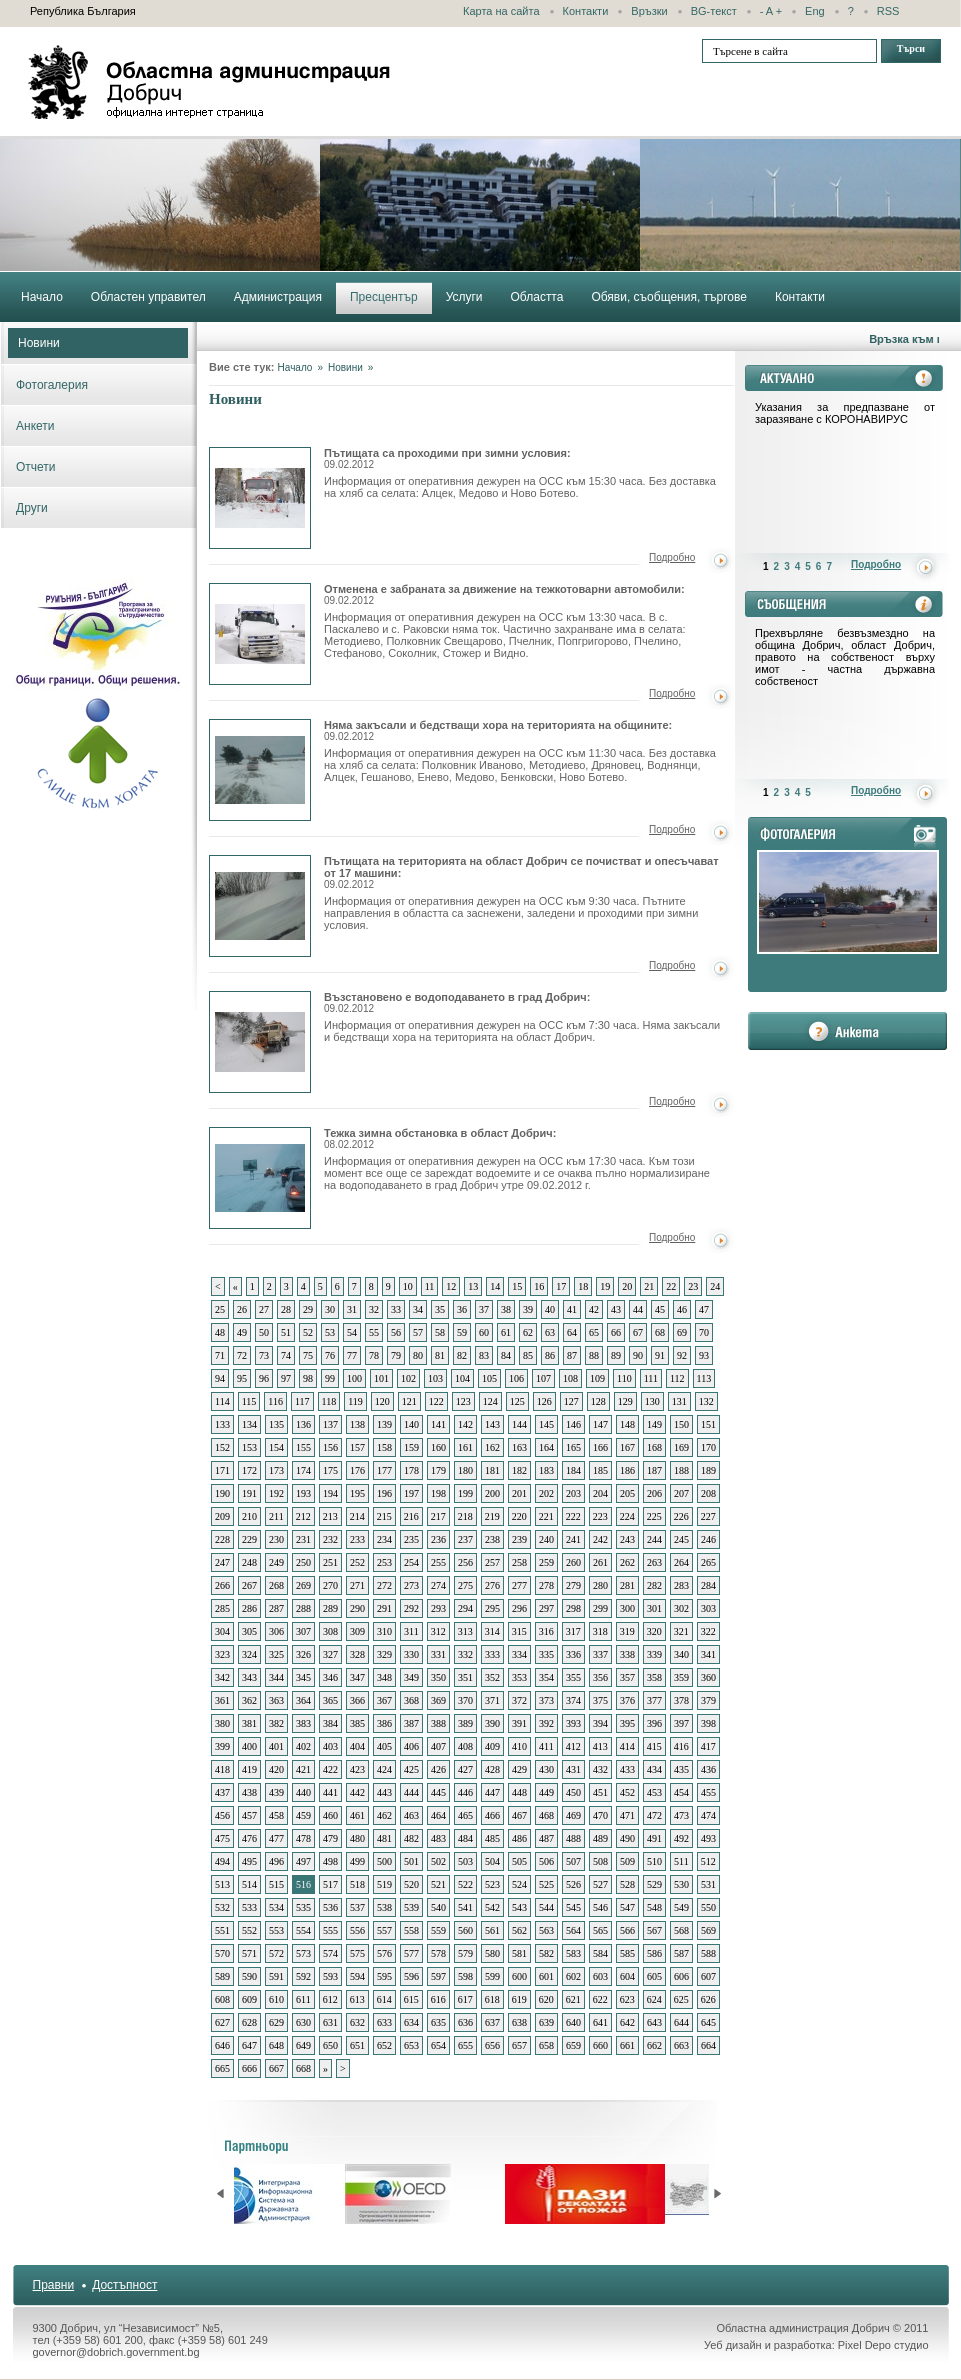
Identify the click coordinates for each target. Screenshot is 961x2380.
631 (330, 2022)
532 (222, 1907)
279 (573, 1585)
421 (303, 1769)
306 (276, 1631)
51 (286, 1332)
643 (654, 2022)
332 (465, 1654)
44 (638, 1309)
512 (708, 1861)
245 (681, 1539)
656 (492, 2045)
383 (303, 1723)
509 (627, 1861)
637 (492, 2022)
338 (627, 1654)
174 (303, 1470)
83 (484, 1355)
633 (384, 2022)
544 (546, 1907)
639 (546, 2022)
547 (627, 1907)
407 (438, 1746)
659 (573, 2045)
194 (330, 1493)
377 (654, 1700)
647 (249, 2045)
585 (627, 1953)
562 (519, 1930)
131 (679, 1401)
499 (357, 1861)
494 (222, 1861)
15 (517, 1286)
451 (600, 1792)
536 (330, 1907)
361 (222, 1700)
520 (411, 1884)
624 (654, 1999)
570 (222, 1953)
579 (465, 1953)
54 (352, 1332)
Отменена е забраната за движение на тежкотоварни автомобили (260, 634)
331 (438, 1654)
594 (357, 1976)
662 (654, 2045)
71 (220, 1355)
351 (465, 1677)
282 (654, 1585)
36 (462, 1309)
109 (597, 1378)
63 (550, 1332)
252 (357, 1562)
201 (519, 1493)
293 (438, 1608)
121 (409, 1401)
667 (276, 2068)
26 (242, 1309)
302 (681, 1608)
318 (600, 1631)
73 (264, 1355)
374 (573, 1700)
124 (490, 1401)
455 (708, 1792)
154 (276, 1447)
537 (357, 1907)
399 (222, 1746)
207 (681, 1493)
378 (681, 1700)
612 (330, 1999)
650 (330, 2045)
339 (654, 1654)
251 (330, 1562)
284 (708, 1585)
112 (677, 1378)
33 (396, 1309)
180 (465, 1470)
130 (652, 1401)
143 (492, 1424)
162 (492, 1447)
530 (681, 1884)
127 (571, 1401)
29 (308, 1309)
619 (519, 1999)
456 (222, 1815)
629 (276, 2022)
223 (600, 1516)
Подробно (672, 557)
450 (573, 1792)
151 (708, 1424)
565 (600, 1930)
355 (573, 1677)
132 (706, 1401)
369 (438, 1700)
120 (382, 1401)
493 (708, 1838)
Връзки (649, 11)
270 (330, 1585)
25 (220, 1309)
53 (330, 1332)
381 (249, 1723)
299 (600, 1608)
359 (681, 1677)
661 (627, 2045)
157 (357, 1447)
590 (249, 1976)
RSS (888, 11)
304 (222, 1631)
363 (276, 1700)
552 (249, 1930)
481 (384, 1838)
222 (573, 1516)
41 (572, 1309)
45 (660, 1309)
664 (708, 2045)
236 (438, 1539)
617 (465, 1999)
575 (357, 1953)
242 (600, 1539)
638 (519, 2022)
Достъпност (124, 2285)
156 (330, 1447)
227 (708, 1516)
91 (660, 1355)
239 (519, 1539)
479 (330, 1838)
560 (465, 1930)
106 (516, 1378)
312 (438, 1631)
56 (396, 1332)
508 (600, 1861)
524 (519, 1884)
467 (519, 1815)
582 (546, 1953)
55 (374, 1332)
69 (682, 1332)
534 (276, 1907)
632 (357, 2022)
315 (519, 1631)
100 (354, 1378)
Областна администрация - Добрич (210, 82)
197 (411, 1493)
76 (330, 1355)
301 (654, 1608)
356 (600, 1677)
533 (249, 1907)
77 (352, 1355)
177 (384, 1470)
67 (638, 1332)
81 (440, 1355)
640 (573, 2022)
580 (492, 1953)
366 (357, 1700)
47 (704, 1309)
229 (249, 1539)
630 (303, 2022)
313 (465, 1631)
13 (473, 1286)
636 (465, 2022)
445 (438, 1792)
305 (249, 1631)
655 (465, 2045)
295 (492, 1608)
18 (583, 1286)
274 (438, 1585)
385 (357, 1723)
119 (355, 1401)
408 (465, 1746)
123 (463, 1401)
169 (681, 1447)
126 (544, 1401)
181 (492, 1470)
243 (627, 1539)
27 (264, 1309)
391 (519, 1723)
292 (411, 1608)
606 (681, 1976)
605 (654, 1976)
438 (249, 1792)
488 (573, 1838)
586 (654, 1953)
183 (546, 1470)
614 (384, 1999)
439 (276, 1792)
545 (573, 1907)
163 (519, 1447)
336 (573, 1654)
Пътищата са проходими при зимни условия (260, 498)
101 (381, 1378)
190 (222, 1493)
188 (681, 1470)
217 (438, 1516)
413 (600, 1746)
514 (249, 1884)
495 (249, 1861)
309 (357, 1631)
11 (430, 1286)
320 (654, 1631)
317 (573, 1631)
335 (546, 1654)
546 (600, 1907)
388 (438, 1723)
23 (693, 1286)
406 (411, 1746)
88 (594, 1355)
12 (451, 1286)
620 (546, 1999)
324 (249, 1654)
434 (654, 1769)
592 (303, 1976)
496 (276, 1861)
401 (276, 1746)
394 (600, 1723)
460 (330, 1815)
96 (264, 1378)
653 (411, 2045)
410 (519, 1746)
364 (303, 1700)
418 (222, 1769)
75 (308, 1355)
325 (276, 1654)
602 (573, 1976)
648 (276, 2045)
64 (572, 1332)
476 (249, 1838)
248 (249, 1562)
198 (438, 1493)
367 (384, 1700)
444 (411, 1792)
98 (308, 1378)
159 (411, 1447)
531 (708, 1884)
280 (600, 1585)
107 (543, 1378)
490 (627, 1838)
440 (303, 1792)
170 (708, 1447)
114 (222, 1401)
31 (352, 1309)
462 (384, 1815)
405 (384, 1746)
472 (654, 1815)
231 (303, 1539)
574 (330, 1953)
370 (465, 1700)
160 (438, 1447)
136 (303, 1424)
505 (519, 1861)
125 (517, 1401)
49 (242, 1332)
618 (492, 1999)
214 (357, 1516)
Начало (295, 367)
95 (242, 1378)
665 (222, 2068)
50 (264, 1332)
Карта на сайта (501, 11)
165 (573, 1447)
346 (330, 1677)
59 (462, 1332)
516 (303, 1884)
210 (249, 1516)
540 (438, 1907)
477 (276, 1838)
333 (492, 1654)
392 (546, 1723)
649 (303, 2045)
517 (330, 1884)
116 (275, 1401)
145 (546, 1424)
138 (357, 1424)
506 (546, 1861)
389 (465, 1723)
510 (654, 1861)
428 (492, 1769)
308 (330, 1631)
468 (546, 1815)
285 (222, 1608)
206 (654, 1493)
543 (519, 1907)
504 (492, 1861)
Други (32, 508)
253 (384, 1562)
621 (573, 1999)
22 (671, 1286)
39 (528, 1309)
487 (546, 1838)
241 (573, 1539)
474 (708, 1815)
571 (249, 1953)
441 (330, 1792)
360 (708, 1677)
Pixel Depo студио (883, 2345)
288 (303, 1608)
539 (411, 1907)
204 (600, 1493)
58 (440, 1332)
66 (616, 1332)
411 (546, 1746)
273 (411, 1585)
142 (465, 1424)
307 (303, 1631)
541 (465, 1907)
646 (222, 2045)
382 (276, 1723)
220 (519, 1516)
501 (411, 1861)
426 (438, 1769)
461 (357, 1815)
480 (357, 1838)
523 (492, 1884)
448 (519, 1792)
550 (708, 1907)
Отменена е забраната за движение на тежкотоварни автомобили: (504, 594)
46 (682, 1309)
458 (276, 1815)
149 (654, 1424)
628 (249, 2022)
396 (654, 1723)
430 (546, 1769)
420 (276, 1769)
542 (492, 1907)
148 (627, 1424)
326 (303, 1654)
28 (286, 1309)
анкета (847, 1031)
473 (681, 1815)
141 (438, 1424)
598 (465, 1976)
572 (276, 1953)
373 (546, 1700)
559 (438, 1930)
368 (411, 1700)
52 (308, 1332)
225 (654, 1516)
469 (573, 1815)
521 (438, 1884)
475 (222, 1838)
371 (492, 1700)
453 (654, 1792)
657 (519, 2045)
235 (411, 1539)
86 (550, 1355)
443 (384, 1792)
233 (357, 1539)
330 (411, 1654)
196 (384, 1493)
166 (600, 1447)
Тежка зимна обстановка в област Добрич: (440, 1138)
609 (249, 1999)
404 (357, 1746)
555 (330, 1930)
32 (374, 1309)
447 (492, 1792)
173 (276, 1470)
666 (249, 2068)
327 (330, 1654)
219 (492, 1516)
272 (384, 1585)
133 (222, 1424)
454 (681, 1792)
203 (573, 1493)
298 (573, 1608)
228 (222, 1539)
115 (249, 1401)
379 (708, 1700)
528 (627, 1884)
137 (330, 1424)
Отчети (36, 467)
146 (573, 1424)
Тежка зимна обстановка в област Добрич (260, 1178)
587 (681, 1953)
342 (222, 1677)
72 (242, 1355)
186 (627, 1470)
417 (708, 1746)
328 (357, 1654)
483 (438, 1838)
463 (411, 1815)
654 (438, 2045)
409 (492, 1746)
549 (681, 1907)
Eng (815, 11)
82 (462, 1355)
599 (492, 1976)
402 (303, 1746)
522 (465, 1884)
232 (330, 1539)
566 (627, 1930)
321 (681, 1631)
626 (708, 1999)
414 (627, 1746)
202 (546, 1493)
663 (681, 2045)
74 (286, 1355)
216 (411, 1516)
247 (222, 1562)
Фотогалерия (52, 385)
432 (600, 1769)
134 (249, 1424)
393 (573, 1723)
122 (436, 1401)
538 (384, 1907)
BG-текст (714, 11)
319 (627, 1631)
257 (492, 1562)
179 (438, 1470)
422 (330, 1769)
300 (627, 1608)
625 (681, 1999)
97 (286, 1378)
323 (222, 1654)
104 (462, 1378)
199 (465, 1493)
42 (594, 1309)
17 (561, 1286)
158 (384, 1447)
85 (528, 1355)
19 (605, 1286)
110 (624, 1378)
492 (681, 1838)
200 (492, 1493)
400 (249, 1746)
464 (438, 1815)
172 (249, 1470)
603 (600, 1976)
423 (357, 1769)
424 (384, 1769)
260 (573, 1562)
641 (600, 2022)
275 (465, 1585)
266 (222, 1585)
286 (249, 1608)
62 (528, 1332)
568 (681, 1930)
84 (506, 1355)
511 (681, 1861)
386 (384, 1723)
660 (600, 2045)
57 (418, 1332)
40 (550, 1309)
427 (465, 1769)
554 (303, 1930)
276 (492, 1585)
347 (357, 1677)
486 (519, 1838)
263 (654, 1562)
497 (303, 1861)
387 (411, 1723)
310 (384, 1631)
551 (222, 1930)
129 (625, 1401)
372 (519, 1700)
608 (222, 1999)
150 (681, 1424)
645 (708, 2022)
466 (492, 1815)
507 (573, 1861)
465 (465, 1815)
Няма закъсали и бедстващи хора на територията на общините (260, 770)
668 (303, 2068)
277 (519, 1585)
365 (330, 1700)
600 (519, 1976)
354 (546, 1677)
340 (681, 1654)
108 (570, 1378)
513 (222, 1884)
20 (627, 1286)
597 (438, 1976)
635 (438, 2022)
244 (654, 1539)
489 (600, 1838)
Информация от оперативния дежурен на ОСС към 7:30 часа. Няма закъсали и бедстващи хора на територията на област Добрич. (522, 1031)
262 (627, 1562)
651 (357, 2045)
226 (681, 1516)
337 (600, 1654)
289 (330, 1608)
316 (546, 1631)
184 (573, 1470)
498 (330, 1861)
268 (276, 1585)
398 (708, 1723)
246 (708, 1539)
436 (708, 1769)
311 (411, 1631)
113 (704, 1378)
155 (303, 1447)
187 (654, 1470)
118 (329, 1401)
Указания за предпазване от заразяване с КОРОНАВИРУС (845, 413)
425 (411, 1769)
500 (384, 1861)
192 (276, 1493)
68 (660, 1332)
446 (465, 1792)
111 (651, 1378)
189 (708, 1470)
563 (546, 1930)
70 (704, 1332)
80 (418, 1355)
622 (600, 1999)
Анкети (35, 426)
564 (573, 1930)
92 (682, 1355)
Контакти (586, 11)
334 (519, 1654)
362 (249, 1700)
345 (303, 1677)
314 (492, 1631)
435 (681, 1769)
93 (704, 1355)
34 (418, 1309)
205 (627, 1493)
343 (249, 1677)
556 (357, 1930)
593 (330, 1976)
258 (519, 1562)
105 (489, 1378)
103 (435, 1378)
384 (330, 1723)
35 (440, 1309)
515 (276, 1884)
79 (396, 1355)
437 (222, 1792)
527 (600, 1884)
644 (681, 2022)
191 (249, 1493)
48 (220, 1332)
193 (303, 1493)
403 (330, 1746)
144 (519, 1424)
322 (708, 1631)
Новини (39, 343)
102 (408, 1378)
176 (357, 1470)
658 (546, 2045)
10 (408, 1286)
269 (303, 1585)
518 (357, 1884)
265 (708, 1562)
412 (573, 1746)
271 (357, 1585)
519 (384, 1884)
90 (638, 1355)
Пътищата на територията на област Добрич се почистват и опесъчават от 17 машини (260, 906)
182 (519, 1470)
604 (627, 1976)
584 (600, 1953)
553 (276, 1930)
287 (276, 1608)
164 (546, 1447)
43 (616, 1309)
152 (222, 1447)
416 (681, 1746)
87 (572, 1355)
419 (249, 1769)
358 (654, 1677)
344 (276, 1677)
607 (708, 1976)
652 (384, 2045)
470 (600, 1815)
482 (411, 1838)
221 (546, 1516)
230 (276, 1539)
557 (384, 1930)
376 (627, 1700)
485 (492, 1838)
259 (546, 1562)
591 (276, 1976)
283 (681, 1585)
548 (654, 1907)
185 (600, 1470)
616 (438, 1999)
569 (708, 1930)
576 (384, 1953)
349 (411, 1677)
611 (303, 1999)
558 (411, 1930)
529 (654, 1884)
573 (303, 1953)
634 (411, 2022)
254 (411, 1562)
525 (546, 1884)
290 (357, 1608)
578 (438, 1953)
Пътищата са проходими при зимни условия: (447, 458)
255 (438, 1562)
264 (681, 1562)
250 (303, 1562)
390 (492, 1723)
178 (411, 1470)
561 (492, 1930)
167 (627, 1447)
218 (465, 1516)
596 (411, 1976)
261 (600, 1562)
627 (222, 2022)
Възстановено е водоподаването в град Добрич (260, 1042)
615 (411, 1999)
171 (222, 1470)
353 (519, 1677)
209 (222, 1516)
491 (654, 1838)
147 (600, 1424)
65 (594, 1332)
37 (484, 1309)
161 (465, 1447)
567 (654, 1930)
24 (715, 1286)
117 (302, 1401)
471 (627, 1815)
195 (357, 1493)
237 (465, 1539)
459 (303, 1815)
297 (546, 1608)
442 (357, 1792)
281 (627, 1585)
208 (708, 1493)
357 (627, 1677)
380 (222, 1723)
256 (465, 1562)
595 (384, 1976)
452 (627, 1792)
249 (276, 1562)
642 (627, 2022)
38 (506, 1309)
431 (573, 1769)
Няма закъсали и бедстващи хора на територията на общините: (498, 730)
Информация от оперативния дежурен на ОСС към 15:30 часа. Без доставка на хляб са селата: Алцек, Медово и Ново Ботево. (520, 487)
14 (495, 1286)
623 (627, 1999)
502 (438, 1861)
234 (384, 1539)
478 (303, 1838)
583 (573, 1953)
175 (330, 1470)
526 (573, 1884)
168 (654, 1447)
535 (303, 1907)
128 (598, 1401)
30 (330, 1309)
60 (484, 1332)
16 (539, 1286)
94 (220, 1378)
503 (465, 1861)
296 (519, 1608)
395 (627, 1723)
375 (600, 1700)
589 (222, 1976)
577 (411, 1953)
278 (546, 1585)
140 (411, 1424)
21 (649, 1286)
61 (506, 1332)
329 (384, 1654)
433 (627, 1769)
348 (384, 1677)
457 (249, 1815)
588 (708, 1953)
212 (303, 1516)
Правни (54, 2285)
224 (627, 1516)
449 (546, 1792)
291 (384, 1608)
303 (708, 1608)
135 (276, 1424)
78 (374, 1355)
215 (384, 1516)
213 (330, 1516)
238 (492, 1539)
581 (519, 1953)
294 (465, 1608)
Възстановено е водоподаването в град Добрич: (457, 1002)
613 (357, 1999)
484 (465, 1838)
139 (384, 1424)
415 (654, 1746)
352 (492, 1677)
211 (276, 1516)
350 (438, 1677)
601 (546, 1976)
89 (616, 1355)
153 (249, 1447)
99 (330, 1378)
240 (546, 1539)
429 (519, 1769)
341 (708, 1654)
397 (681, 1723)
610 (276, 1999)
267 (249, 1585)
